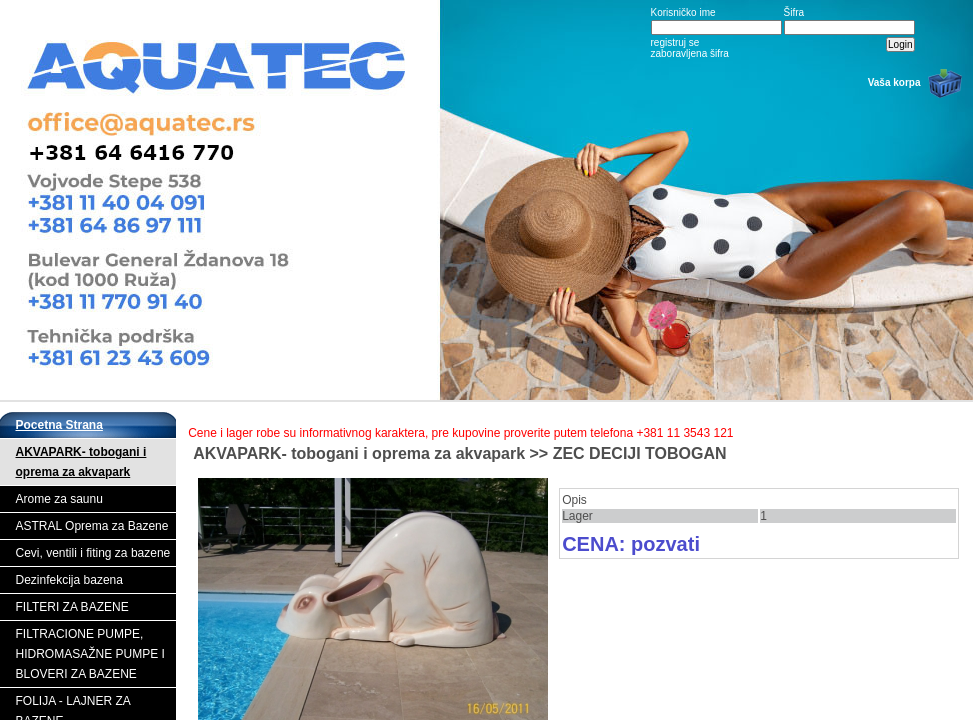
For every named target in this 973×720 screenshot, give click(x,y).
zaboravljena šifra (690, 53)
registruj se (675, 42)
